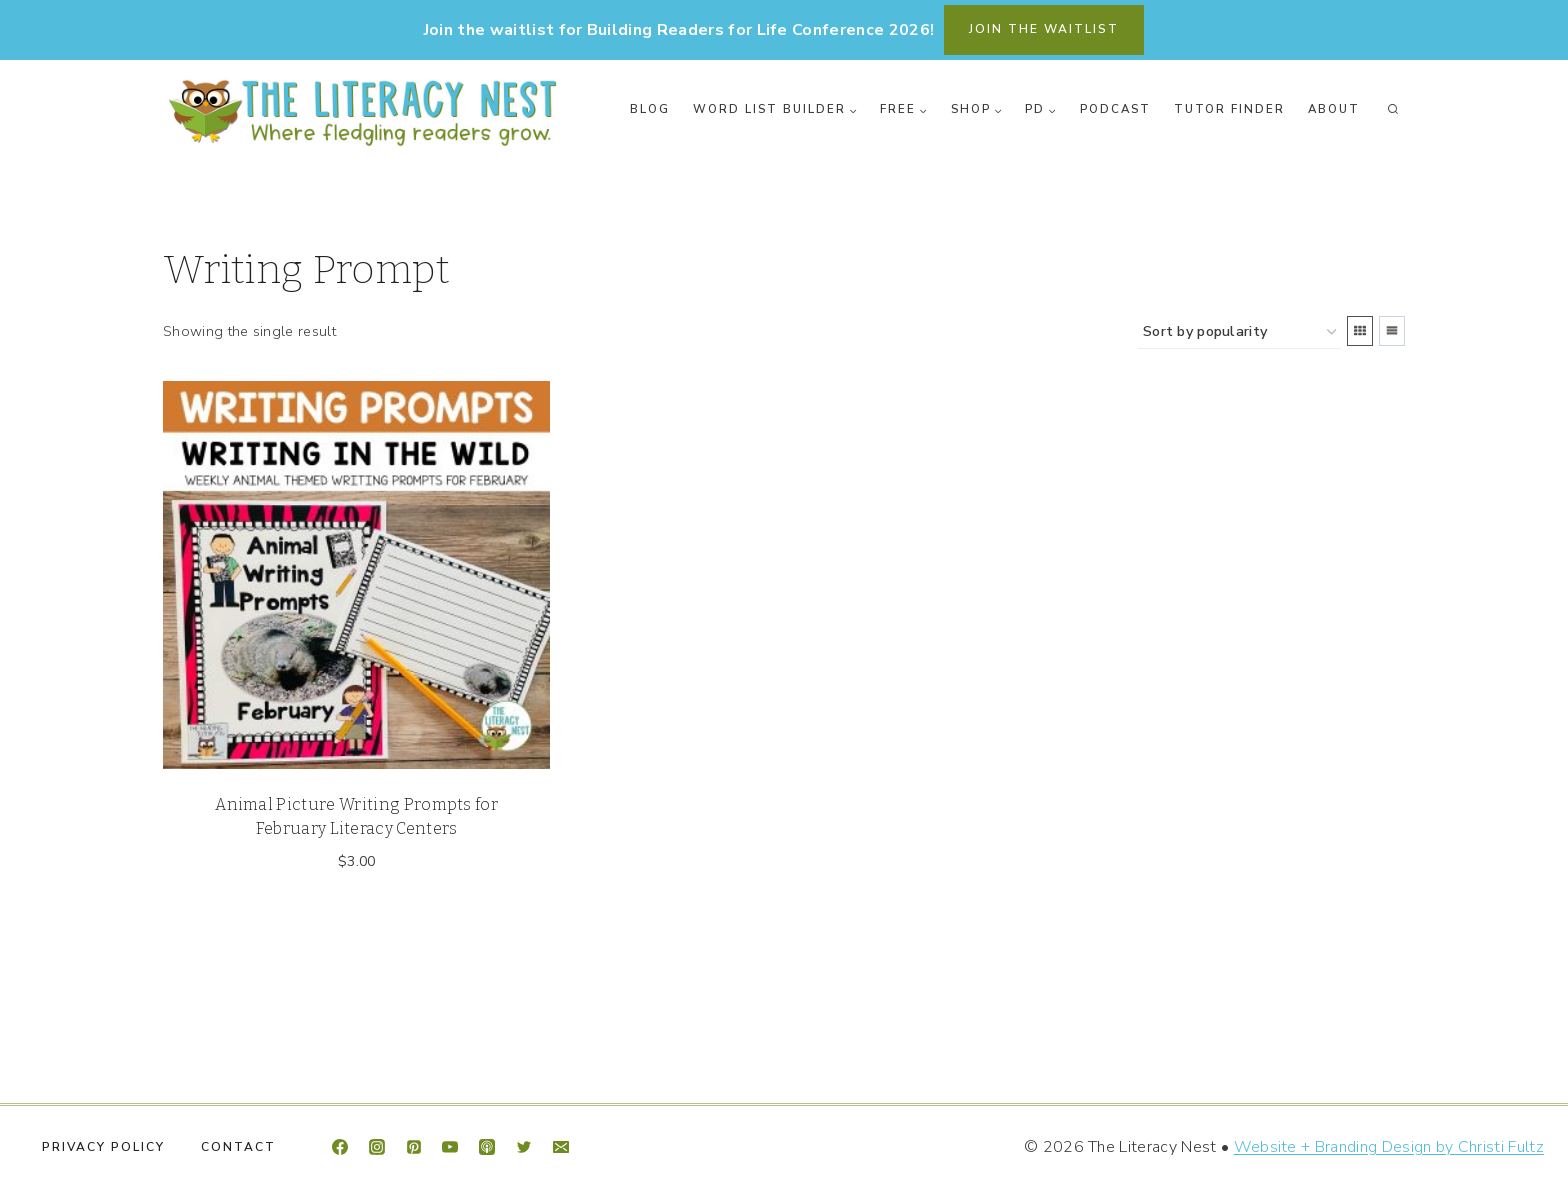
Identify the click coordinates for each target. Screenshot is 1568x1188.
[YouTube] (450, 1147)
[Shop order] (1239, 332)
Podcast (1115, 109)
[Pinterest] (414, 1147)
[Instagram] (377, 1147)
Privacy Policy (103, 1147)
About (1334, 109)
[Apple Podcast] (487, 1147)
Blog (650, 109)
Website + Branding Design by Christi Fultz (1389, 1147)
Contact (238, 1147)
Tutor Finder (1229, 109)
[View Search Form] (1393, 110)
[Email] (561, 1147)
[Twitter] (524, 1147)
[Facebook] (340, 1147)
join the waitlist (1044, 29)
